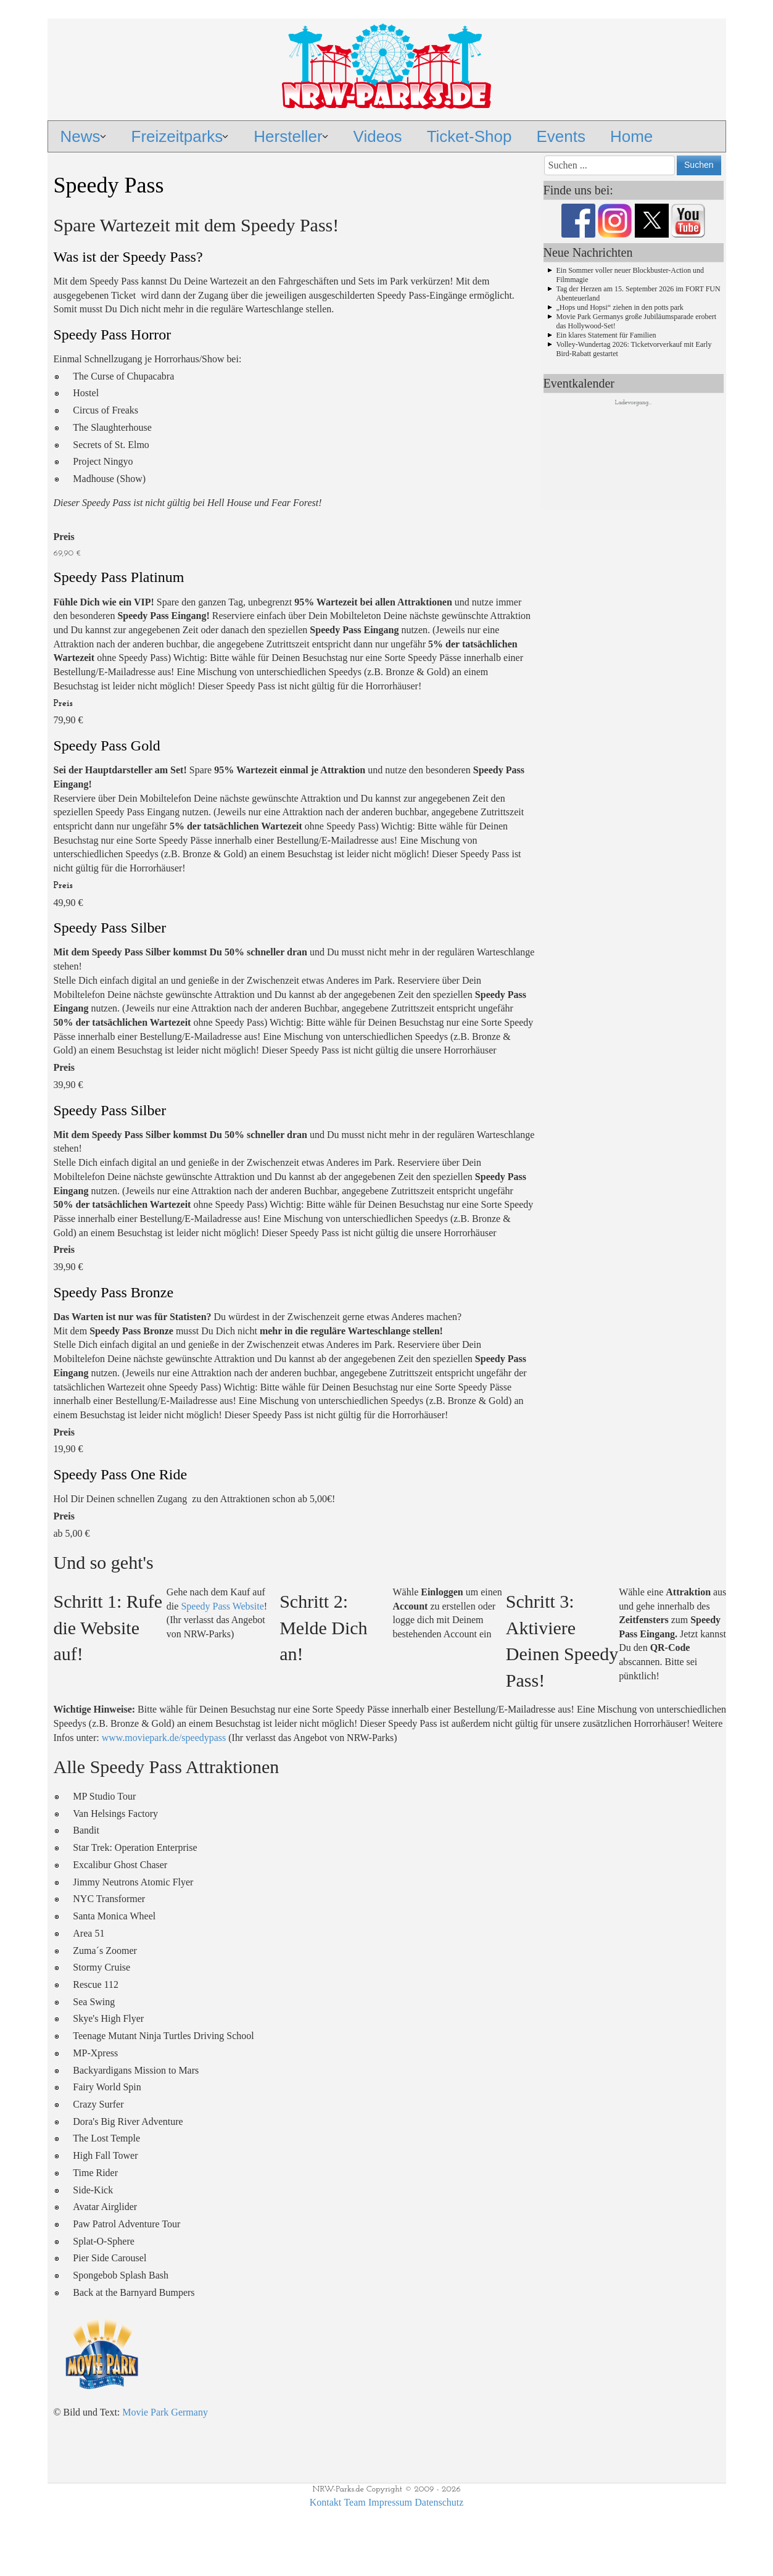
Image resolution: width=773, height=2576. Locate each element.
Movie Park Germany (165, 2412)
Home (631, 136)
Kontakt (326, 2502)
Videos (377, 136)
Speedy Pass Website (222, 1606)
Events (560, 136)
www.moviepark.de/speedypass (164, 1737)
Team (354, 2502)
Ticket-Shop (469, 136)
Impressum (390, 2502)
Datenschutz (439, 2502)
